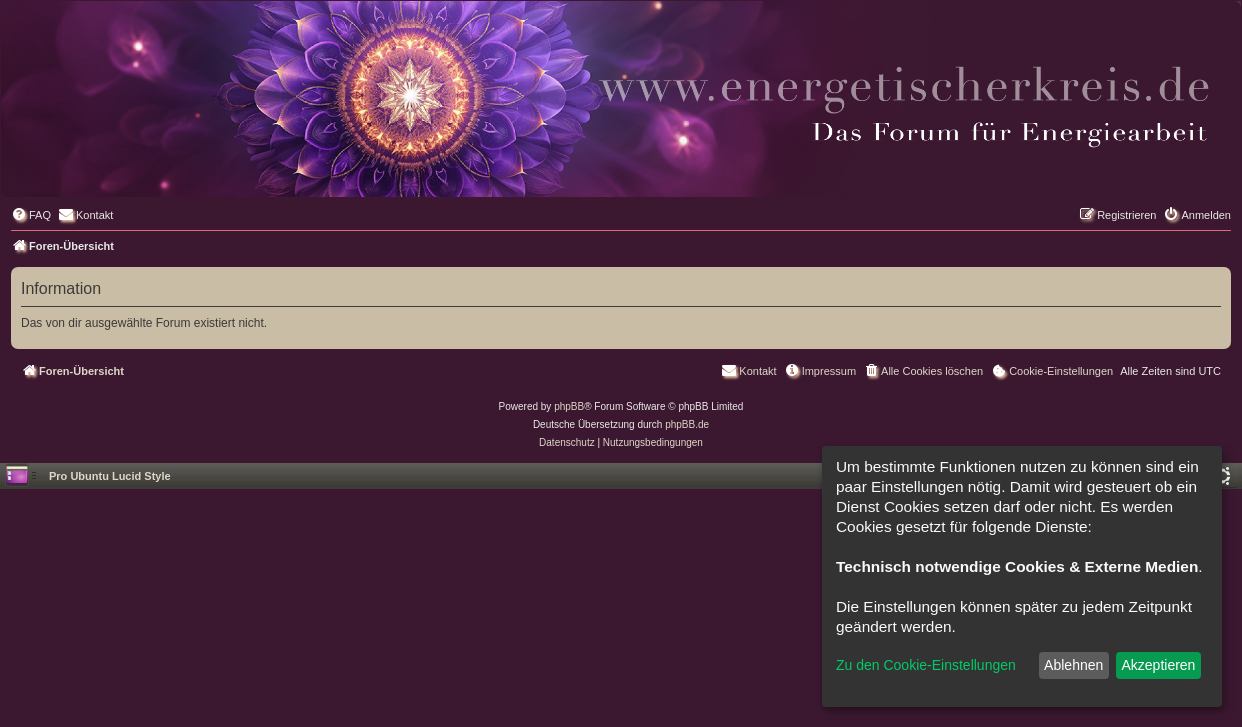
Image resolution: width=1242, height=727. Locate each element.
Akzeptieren (1158, 665)
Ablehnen (1073, 665)
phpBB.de (687, 424)
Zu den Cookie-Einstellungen (926, 665)
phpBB (569, 406)
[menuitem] (31, 215)
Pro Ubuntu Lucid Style (110, 476)
